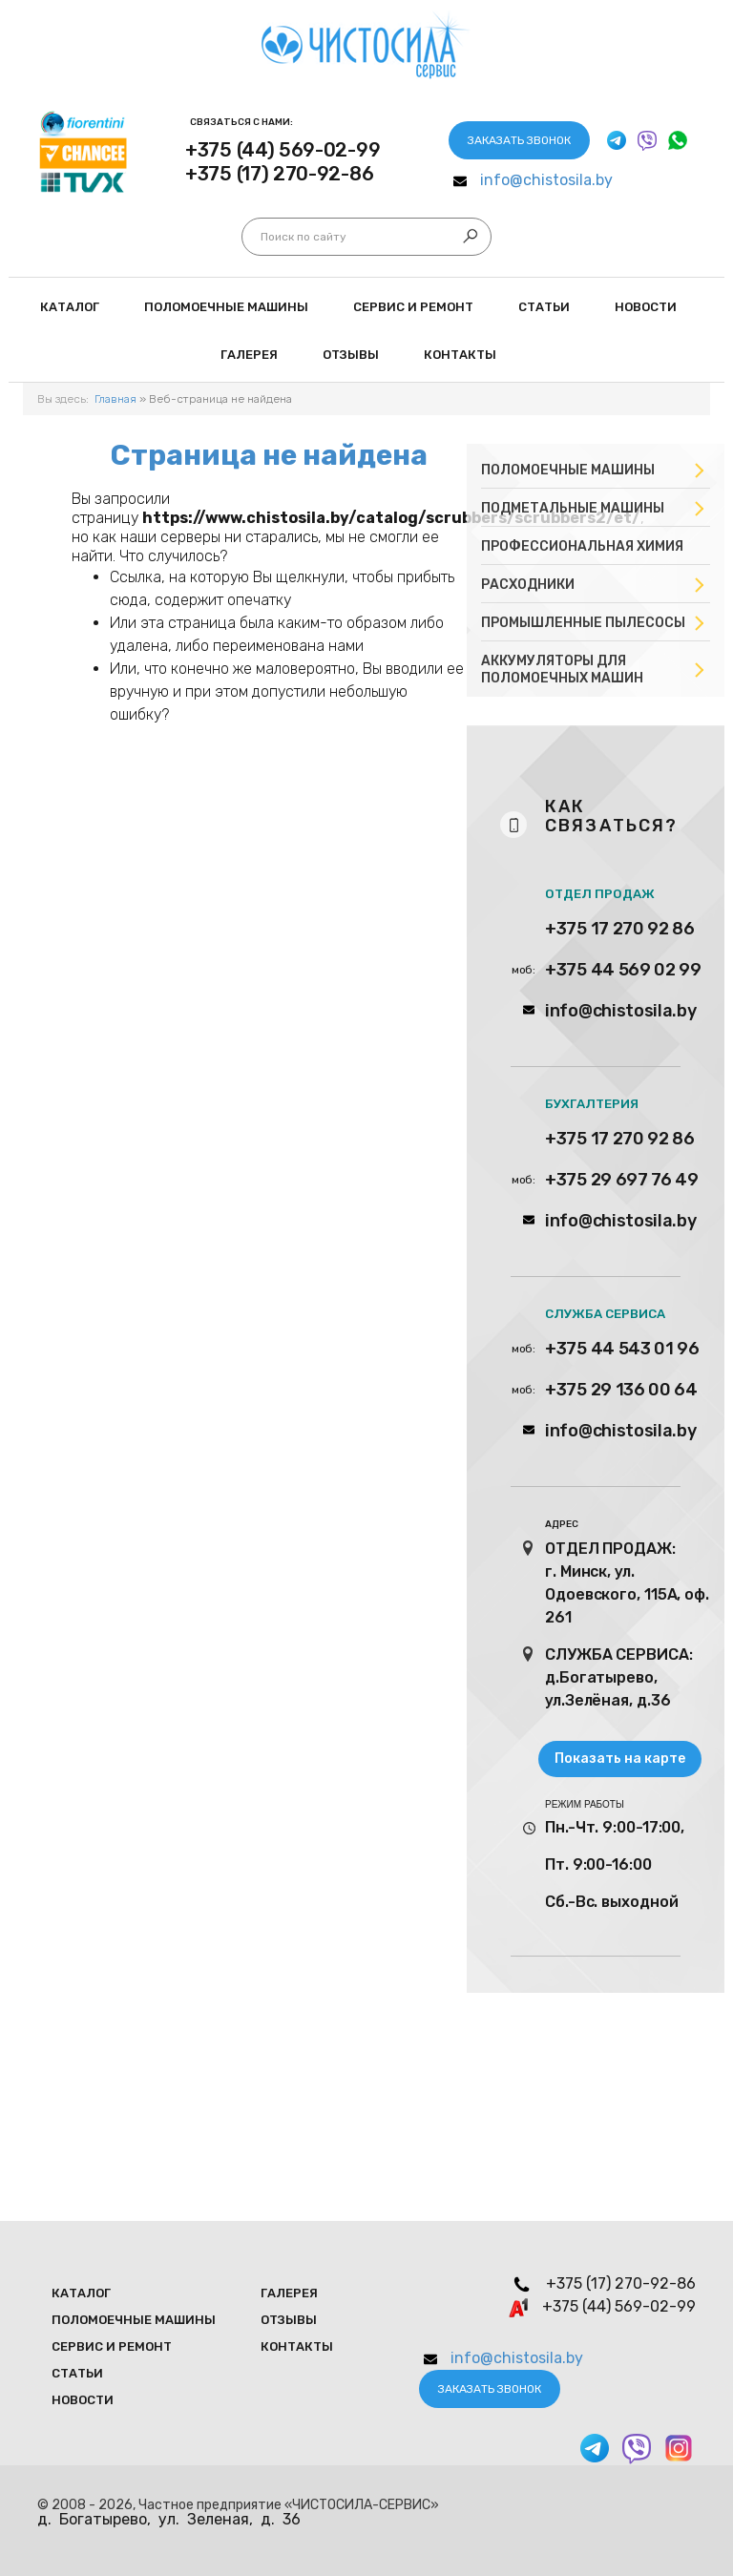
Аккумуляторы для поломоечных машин (562, 669)
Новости (646, 307)
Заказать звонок (519, 140)
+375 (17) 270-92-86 (279, 173)
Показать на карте (620, 1758)
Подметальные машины (572, 508)
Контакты (460, 354)
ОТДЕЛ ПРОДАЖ (600, 894)
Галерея (249, 354)
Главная (115, 399)
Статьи (544, 307)
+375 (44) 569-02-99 (282, 149)
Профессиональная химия (582, 546)
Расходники (528, 584)
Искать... (261, 237)
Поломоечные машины (568, 470)
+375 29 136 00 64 (621, 1389)
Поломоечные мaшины (226, 307)
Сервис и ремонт (413, 307)
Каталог (69, 307)
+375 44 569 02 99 (623, 969)
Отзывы (351, 354)
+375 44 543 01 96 (622, 1348)
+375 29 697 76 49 (622, 1179)
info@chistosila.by (546, 180)
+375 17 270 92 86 (620, 928)
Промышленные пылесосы (583, 623)
